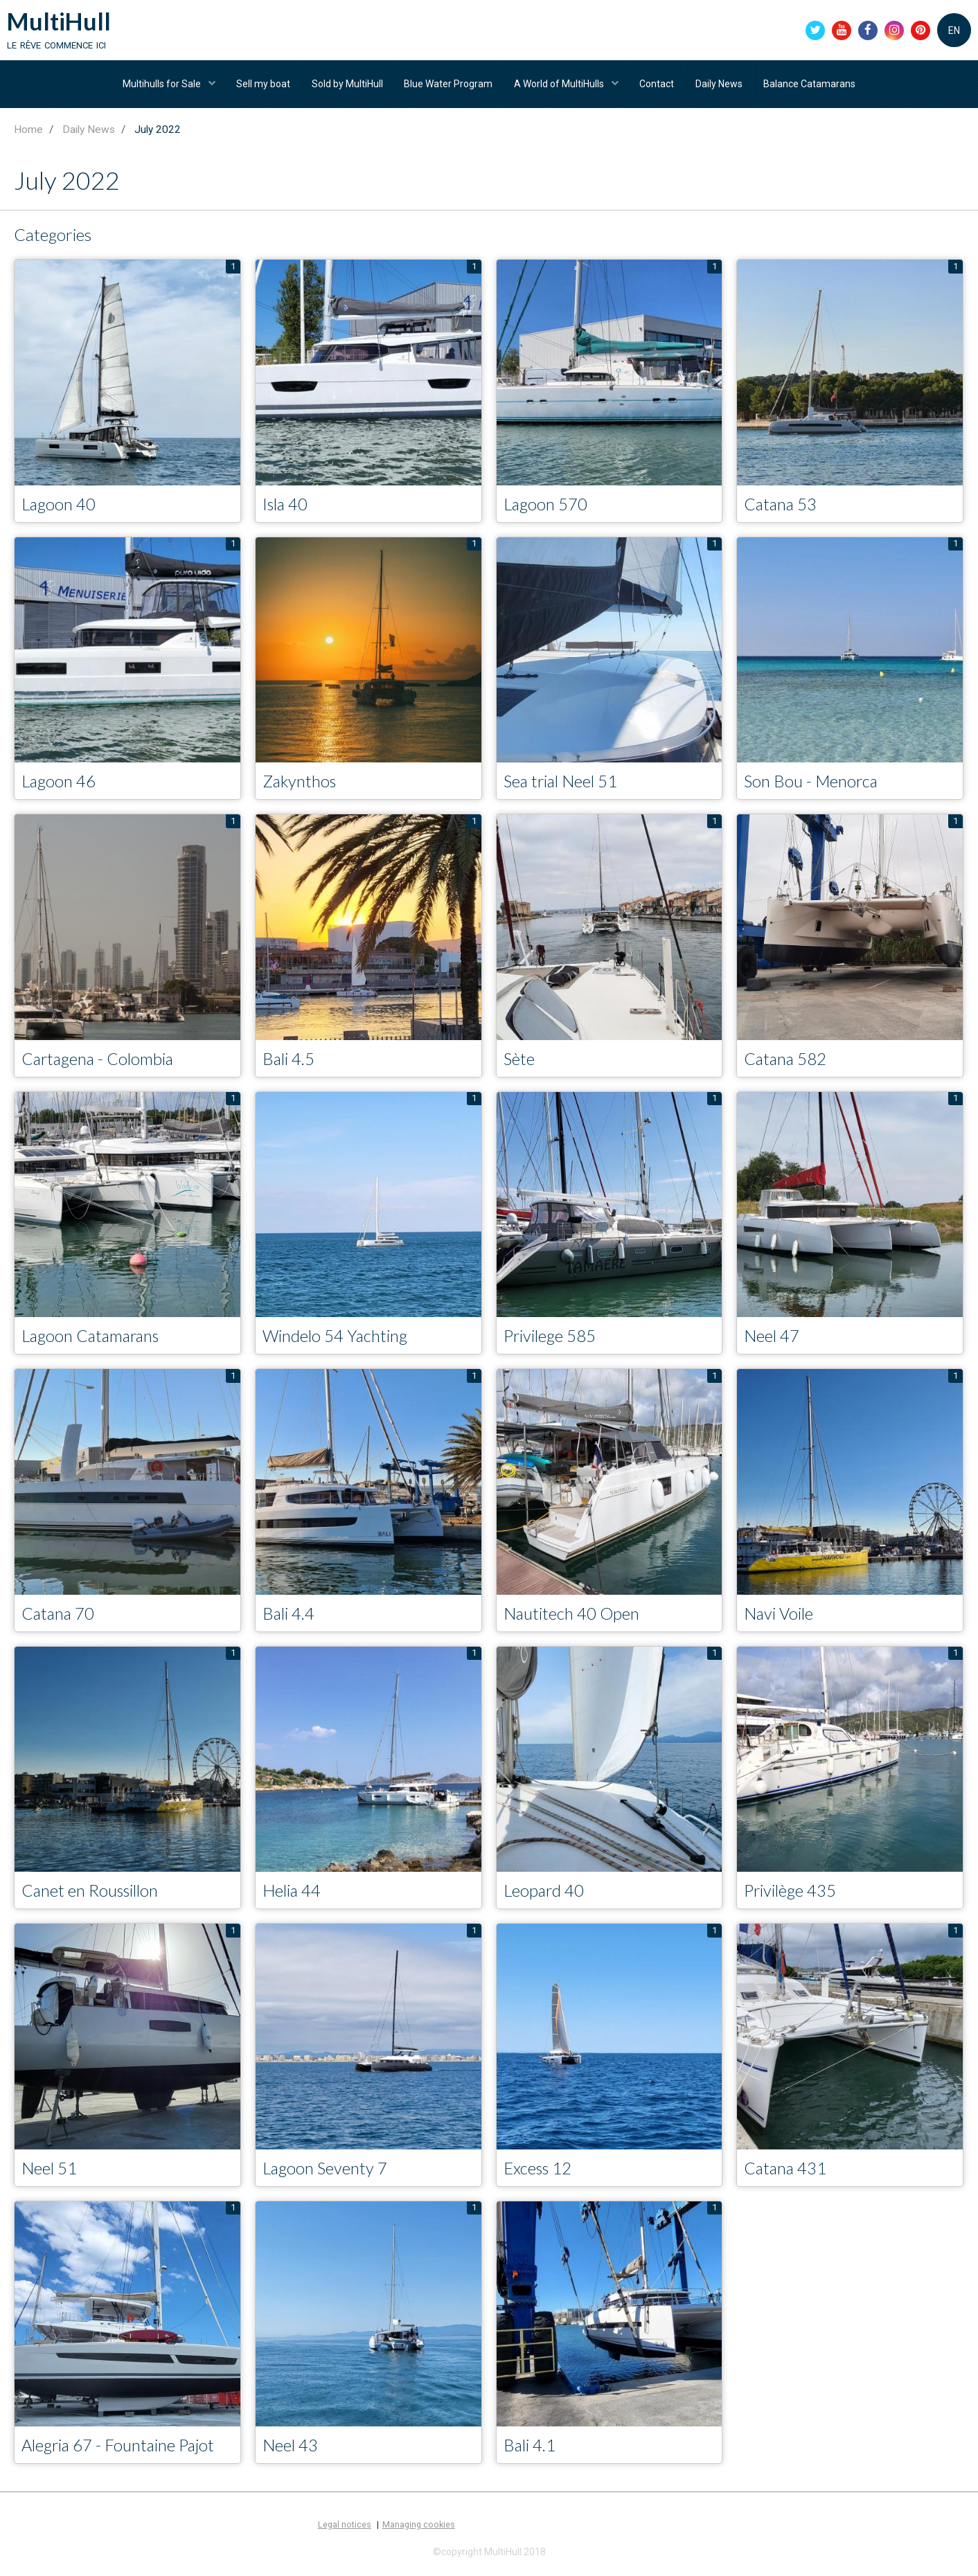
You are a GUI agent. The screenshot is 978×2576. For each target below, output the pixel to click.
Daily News (719, 85)
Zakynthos (300, 784)
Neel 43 (291, 2449)
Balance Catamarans (811, 85)
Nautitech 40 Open (572, 1617)
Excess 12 (538, 2171)
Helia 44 (292, 1894)
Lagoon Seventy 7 (326, 2171)
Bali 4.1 (530, 2449)
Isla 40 (286, 507)
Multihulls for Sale (161, 85)
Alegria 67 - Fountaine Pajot (119, 2449)
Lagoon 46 (59, 784)
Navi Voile (779, 1617)
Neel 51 (49, 2171)
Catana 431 (786, 2171)
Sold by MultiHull (346, 85)
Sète (519, 1061)
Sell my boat (262, 85)
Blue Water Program (448, 85)
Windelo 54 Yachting (336, 1339)
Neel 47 (772, 1339)
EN (954, 30)
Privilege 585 (550, 1339)
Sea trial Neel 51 (562, 784)
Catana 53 (781, 507)
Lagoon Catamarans (92, 1339)
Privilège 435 (790, 1894)
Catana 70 (58, 1617)
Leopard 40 (545, 1894)
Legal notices (344, 2528)
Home (28, 131)
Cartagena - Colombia (99, 1061)
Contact (657, 85)
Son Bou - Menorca (812, 784)
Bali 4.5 (289, 1061)
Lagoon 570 (546, 507)
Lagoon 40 (59, 507)
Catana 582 (786, 1061)
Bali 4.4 (289, 1617)
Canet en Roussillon (90, 1894)
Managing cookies (418, 2528)
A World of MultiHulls (560, 85)
